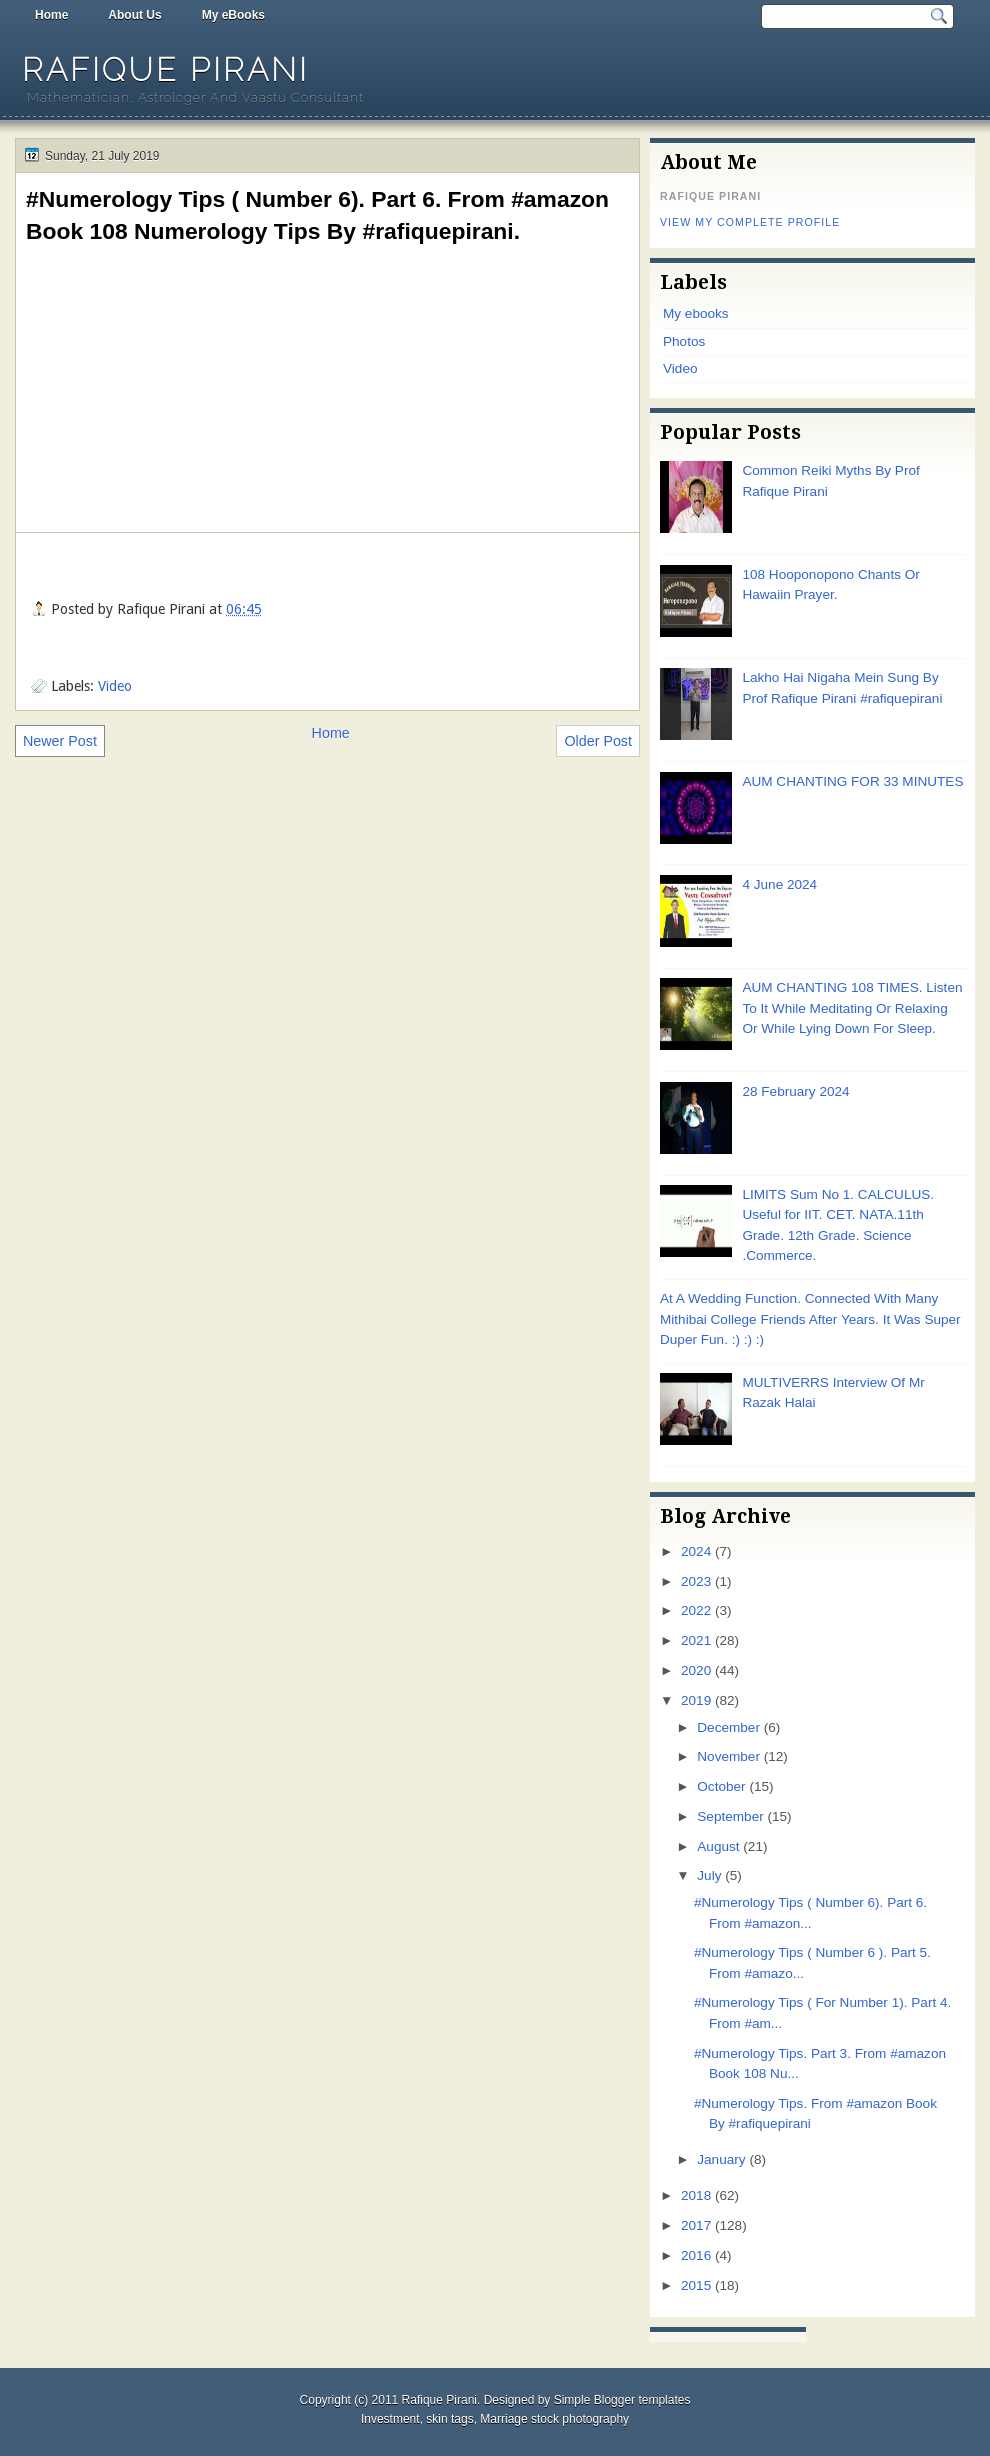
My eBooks (233, 15)
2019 (696, 1700)
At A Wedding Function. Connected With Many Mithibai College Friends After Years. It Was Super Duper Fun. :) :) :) (810, 1319)
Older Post (598, 741)
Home (51, 15)
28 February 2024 (795, 1091)
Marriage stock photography (554, 2419)
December (728, 1727)
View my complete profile (750, 222)
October (721, 1786)
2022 (696, 1610)
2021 (696, 1640)
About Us (134, 15)
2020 (696, 1670)
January (721, 2159)
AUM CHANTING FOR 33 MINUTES (852, 781)
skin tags (449, 2419)
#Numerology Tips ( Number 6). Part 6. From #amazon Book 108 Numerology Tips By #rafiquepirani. (317, 215)
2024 (696, 1551)
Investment (390, 2419)
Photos (684, 341)
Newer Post (60, 741)
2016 (696, 2255)
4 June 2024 (779, 884)
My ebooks (696, 313)
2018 (696, 2195)
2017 (696, 2225)
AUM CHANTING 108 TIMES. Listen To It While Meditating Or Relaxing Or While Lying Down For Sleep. (852, 1008)
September (730, 1816)
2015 (696, 2285)
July (709, 1875)
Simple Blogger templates (622, 2400)
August (718, 1846)
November (728, 1756)
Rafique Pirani (165, 69)
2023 (696, 1581)
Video (115, 686)
